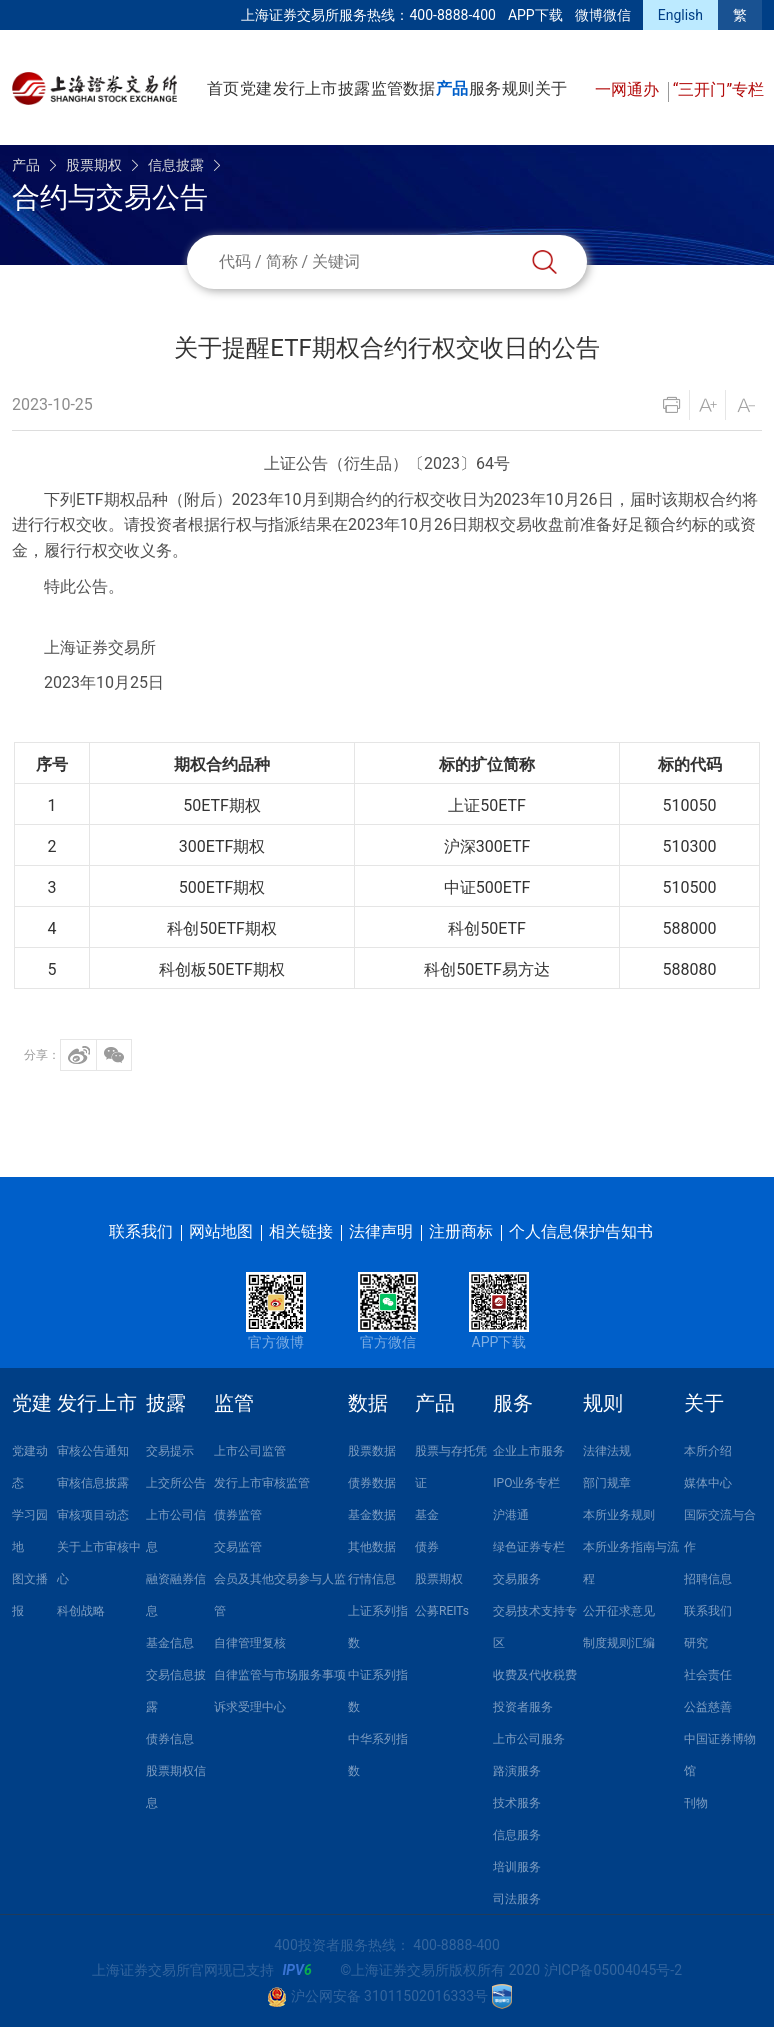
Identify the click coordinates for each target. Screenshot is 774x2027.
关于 (551, 88)
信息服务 (517, 1835)
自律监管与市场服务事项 (280, 1675)
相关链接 (301, 1231)
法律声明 (381, 1231)
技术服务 (517, 1803)
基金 (427, 1515)
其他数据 (372, 1547)
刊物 (696, 1803)
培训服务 (517, 1867)
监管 (387, 88)
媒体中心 (708, 1483)
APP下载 (535, 15)
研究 (696, 1643)
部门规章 (607, 1483)
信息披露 (176, 165)
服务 (485, 88)
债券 (427, 1547)
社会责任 (708, 1675)
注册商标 (461, 1231)
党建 (256, 88)
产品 (452, 88)
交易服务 (517, 1579)
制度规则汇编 (619, 1643)
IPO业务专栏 (526, 1483)
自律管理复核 (250, 1643)
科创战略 (81, 1611)
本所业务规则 (619, 1515)
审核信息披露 (93, 1483)
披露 (354, 88)
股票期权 (94, 165)
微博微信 (603, 15)
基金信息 (170, 1643)
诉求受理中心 (250, 1707)
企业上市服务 (529, 1451)
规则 (518, 88)
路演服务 (517, 1771)
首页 (223, 88)
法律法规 (607, 1451)
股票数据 (372, 1451)
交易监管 (238, 1547)
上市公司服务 (529, 1739)
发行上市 (305, 88)
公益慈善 (708, 1707)
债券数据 (372, 1483)
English (680, 15)
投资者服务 (523, 1707)
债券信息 (170, 1739)
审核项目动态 (93, 1515)
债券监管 (238, 1515)
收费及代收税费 (535, 1675)
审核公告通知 (93, 1451)
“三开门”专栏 (718, 89)
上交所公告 (176, 1483)
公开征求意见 (619, 1611)
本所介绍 (708, 1451)
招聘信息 (708, 1579)
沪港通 (511, 1515)
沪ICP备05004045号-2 (613, 1970)
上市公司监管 (250, 1451)
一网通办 (629, 89)
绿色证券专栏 (529, 1547)
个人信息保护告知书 (581, 1231)
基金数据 (372, 1515)
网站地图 (221, 1231)
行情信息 (372, 1579)
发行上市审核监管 (262, 1483)
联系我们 (141, 1231)
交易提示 (170, 1451)
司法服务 (517, 1899)
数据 (419, 88)
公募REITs (442, 1611)
